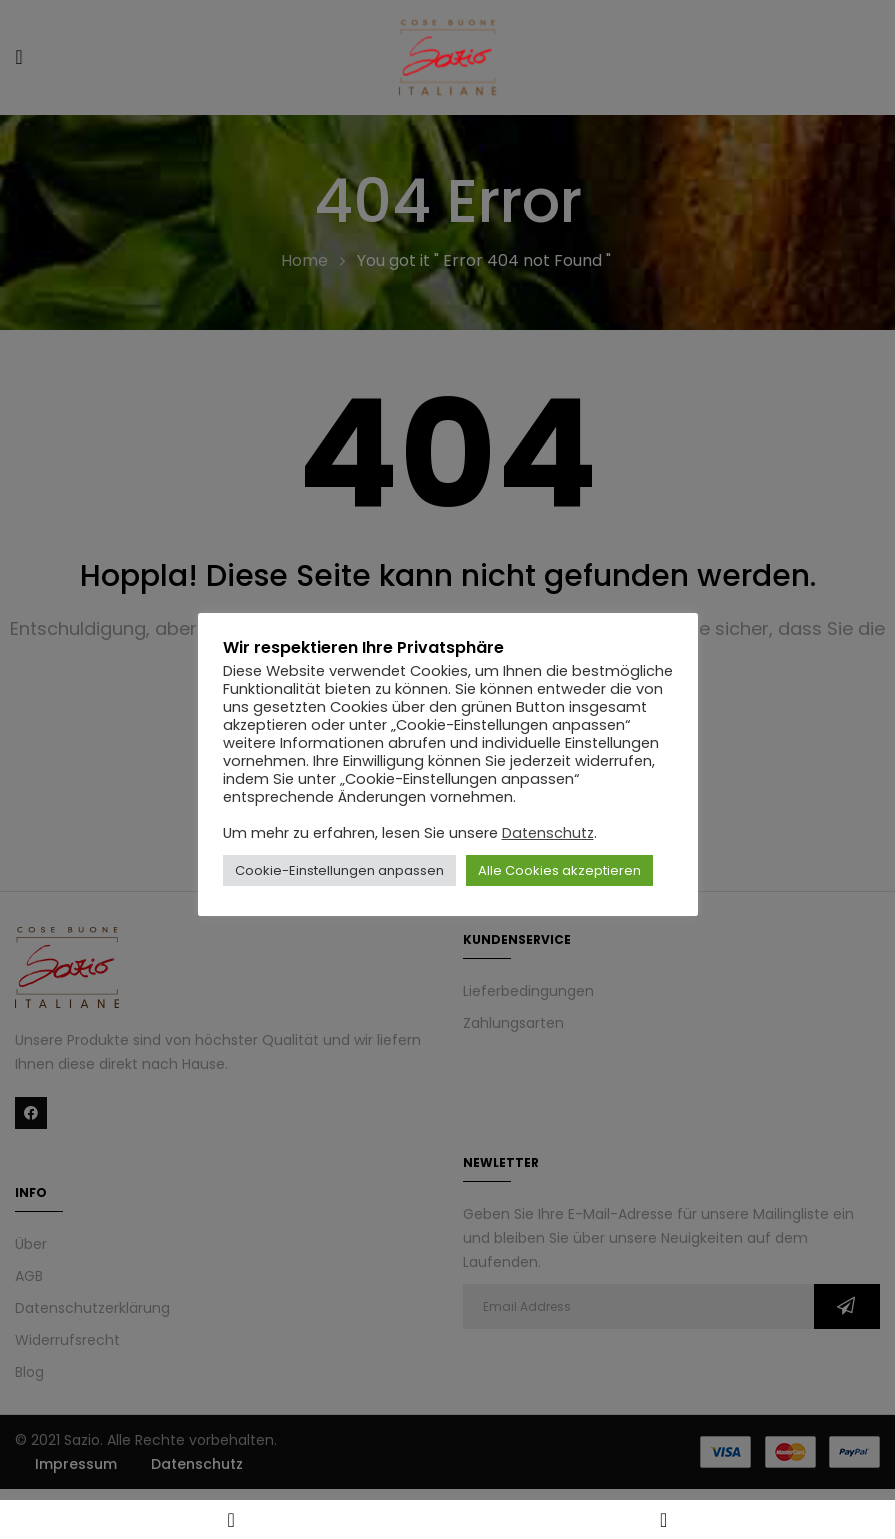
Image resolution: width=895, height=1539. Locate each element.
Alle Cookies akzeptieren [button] (559, 870)
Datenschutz (548, 833)
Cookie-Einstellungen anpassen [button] (339, 870)
